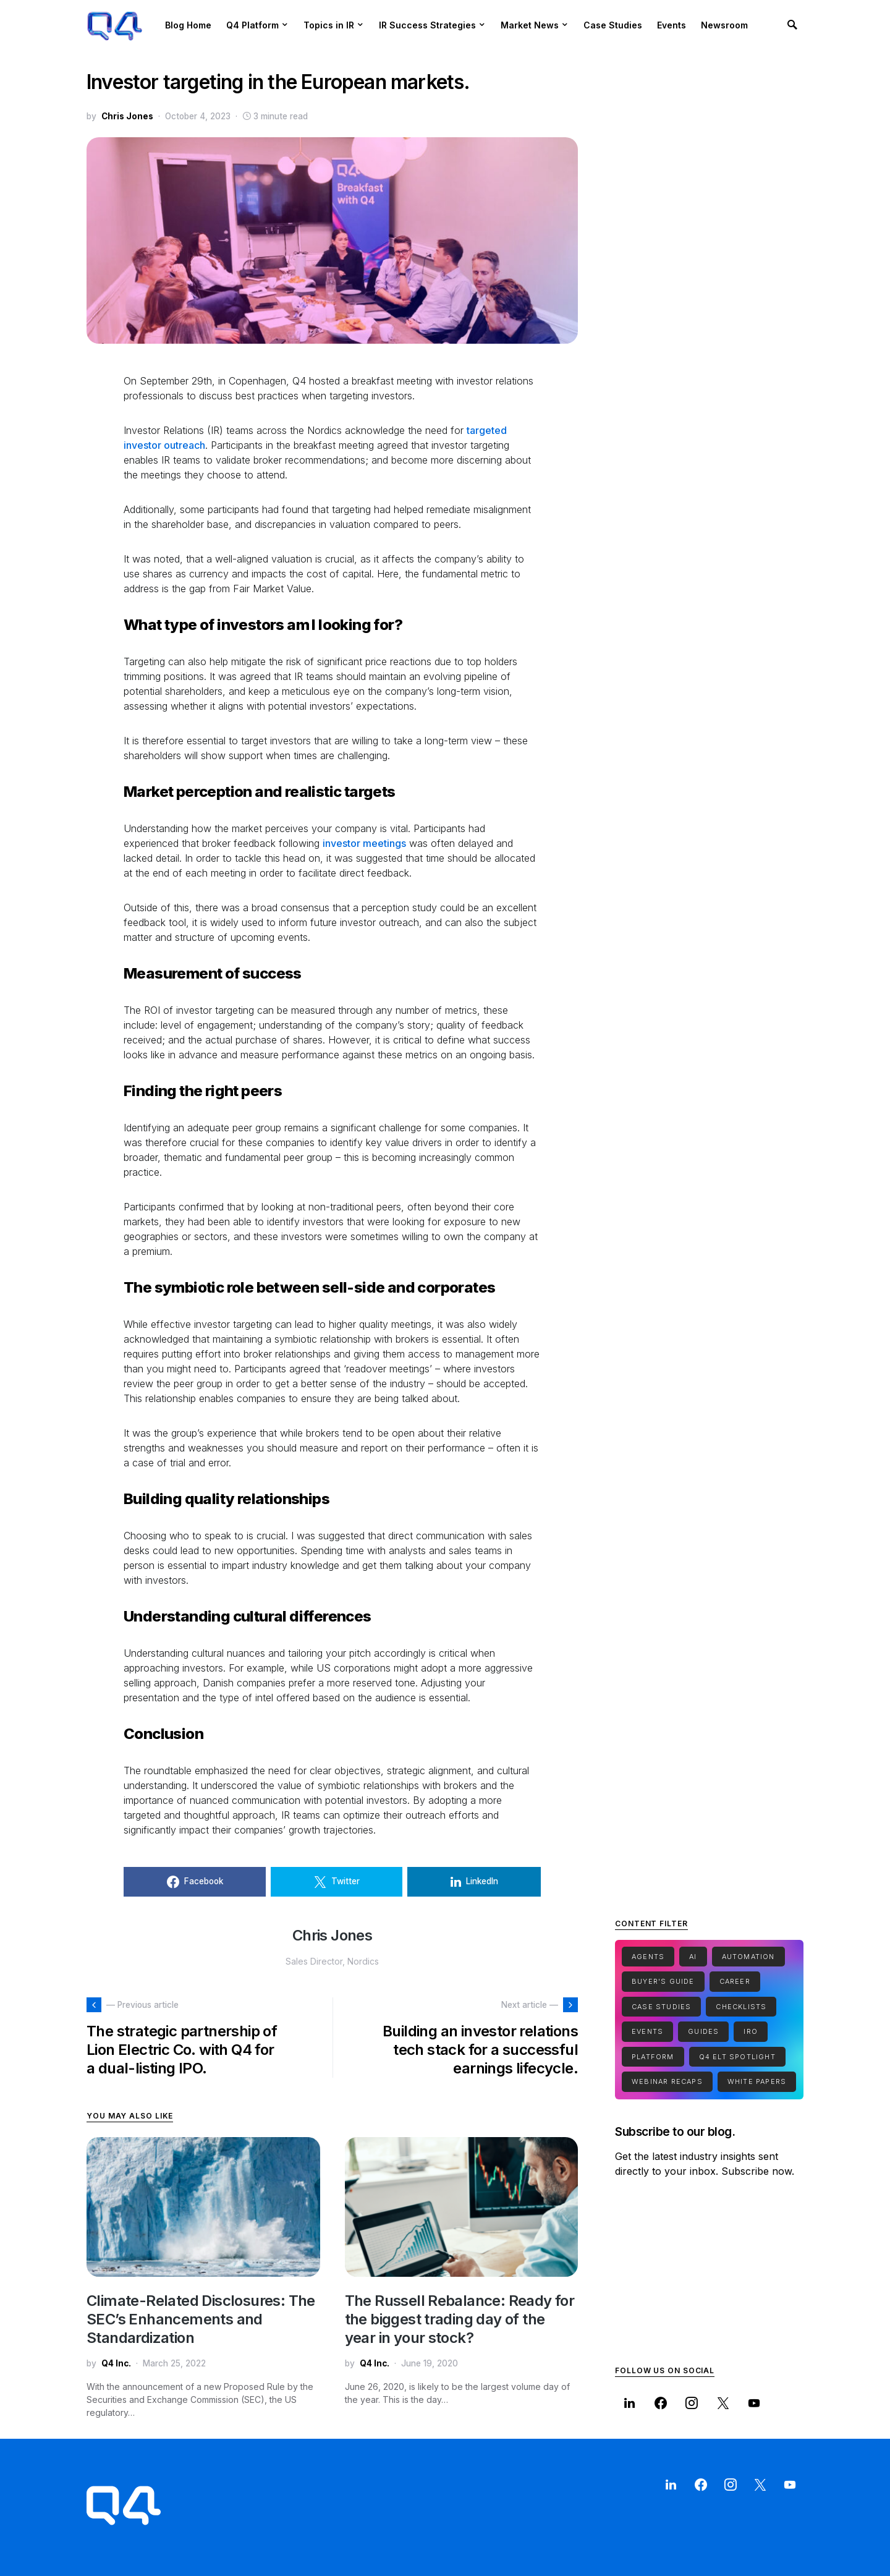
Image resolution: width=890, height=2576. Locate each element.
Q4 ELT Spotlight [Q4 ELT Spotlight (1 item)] (737, 2056)
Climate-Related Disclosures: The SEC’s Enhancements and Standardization (201, 2319)
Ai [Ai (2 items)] (693, 1956)
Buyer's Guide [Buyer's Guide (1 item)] (663, 1981)
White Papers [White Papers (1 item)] (756, 2081)
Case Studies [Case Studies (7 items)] (661, 2006)
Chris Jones (127, 116)
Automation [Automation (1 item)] (748, 1956)
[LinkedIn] (629, 2403)
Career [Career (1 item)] (734, 1981)
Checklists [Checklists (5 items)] (741, 2006)
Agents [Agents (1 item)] (648, 1956)
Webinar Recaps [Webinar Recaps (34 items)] (667, 2081)
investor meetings (364, 843)
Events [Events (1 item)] (647, 2031)
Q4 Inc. (116, 2363)
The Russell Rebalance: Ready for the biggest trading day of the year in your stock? (460, 2319)
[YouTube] (754, 2403)
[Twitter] (722, 2403)
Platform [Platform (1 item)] (653, 2056)
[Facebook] (660, 2403)
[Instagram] (691, 2403)
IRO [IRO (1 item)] (751, 2031)
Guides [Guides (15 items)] (703, 2031)
